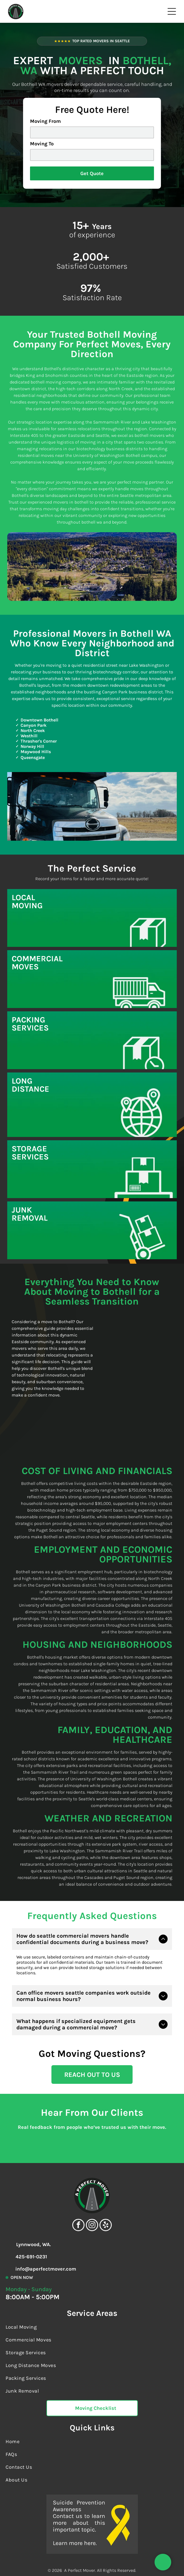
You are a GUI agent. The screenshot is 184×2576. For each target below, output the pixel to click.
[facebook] (78, 2197)
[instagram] (92, 2197)
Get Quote (92, 173)
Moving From (45, 121)
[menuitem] (92, 2298)
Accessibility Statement (113, 2558)
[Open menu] (172, 11)
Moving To (42, 143)
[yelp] (106, 2197)
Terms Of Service (36, 2558)
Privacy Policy (70, 2558)
